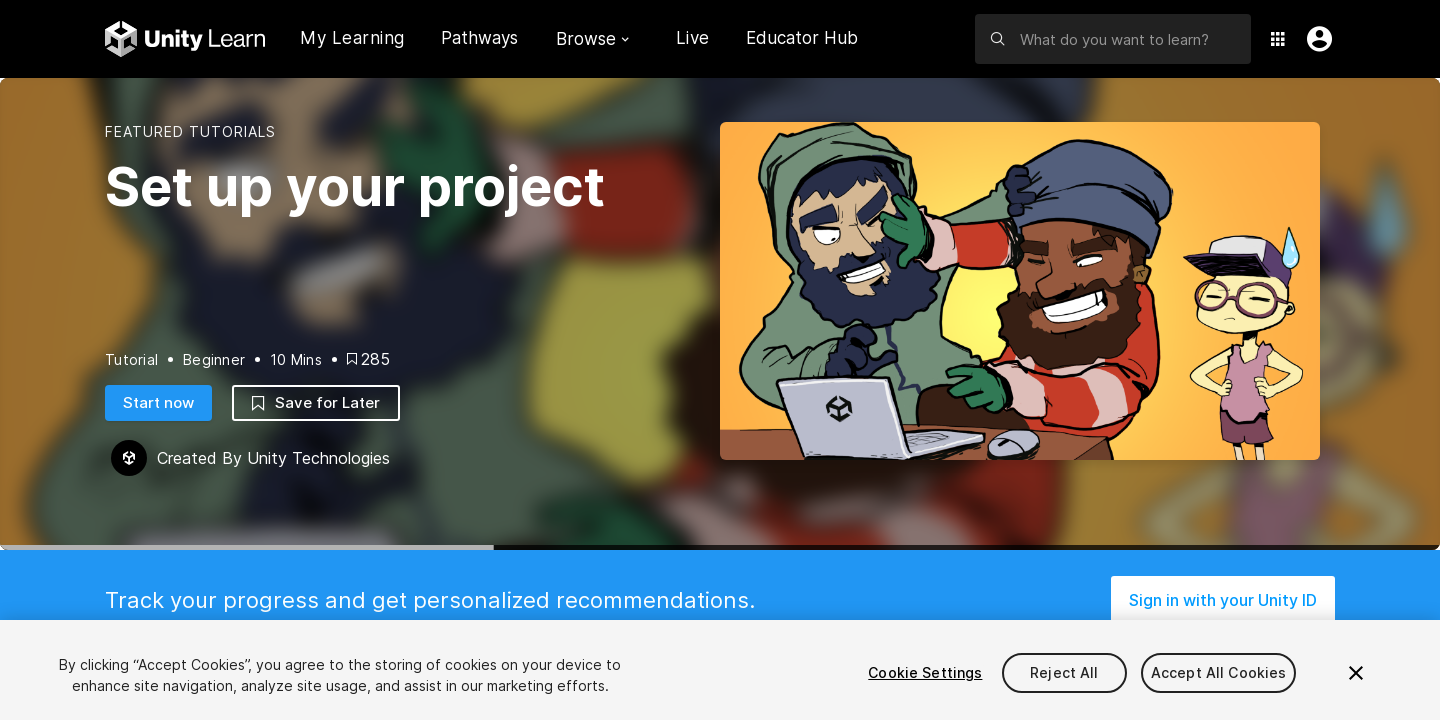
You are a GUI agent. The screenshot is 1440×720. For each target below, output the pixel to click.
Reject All (1064, 672)
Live (693, 38)
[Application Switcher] (1278, 39)
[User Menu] (1315, 39)
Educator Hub (802, 38)
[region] (720, 670)
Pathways (479, 38)
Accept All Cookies (1219, 672)
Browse (592, 39)
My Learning (352, 38)
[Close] (1356, 673)
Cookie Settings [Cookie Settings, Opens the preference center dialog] (925, 672)
